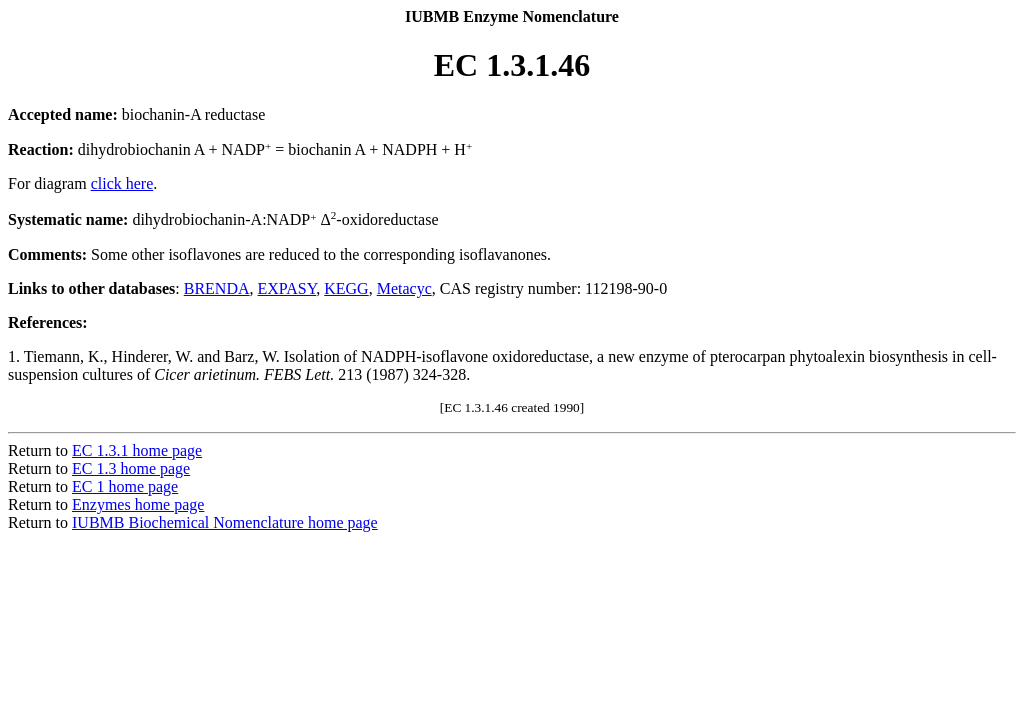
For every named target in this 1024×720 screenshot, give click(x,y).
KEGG (346, 288)
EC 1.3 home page (131, 468)
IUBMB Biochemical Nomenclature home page (225, 522)
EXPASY (287, 288)
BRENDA (217, 288)
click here (122, 183)
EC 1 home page (125, 486)
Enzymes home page (138, 504)
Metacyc (404, 288)
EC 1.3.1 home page (137, 450)
